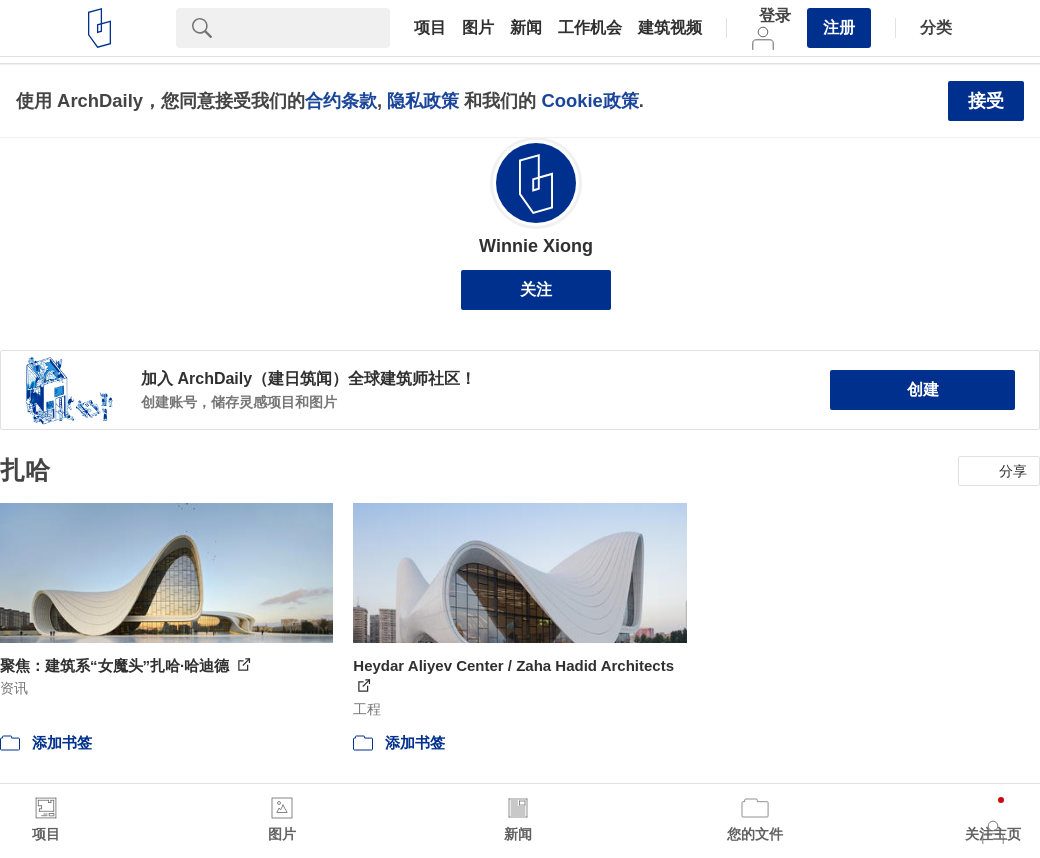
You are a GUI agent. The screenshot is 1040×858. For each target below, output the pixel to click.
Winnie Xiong (536, 246)
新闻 (526, 28)
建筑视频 (670, 28)
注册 (839, 27)
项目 (430, 28)
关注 (536, 289)
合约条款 (341, 100)
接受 (986, 101)
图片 (478, 28)
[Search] (309, 28)
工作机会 (590, 28)
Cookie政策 (589, 100)
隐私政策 (423, 100)
